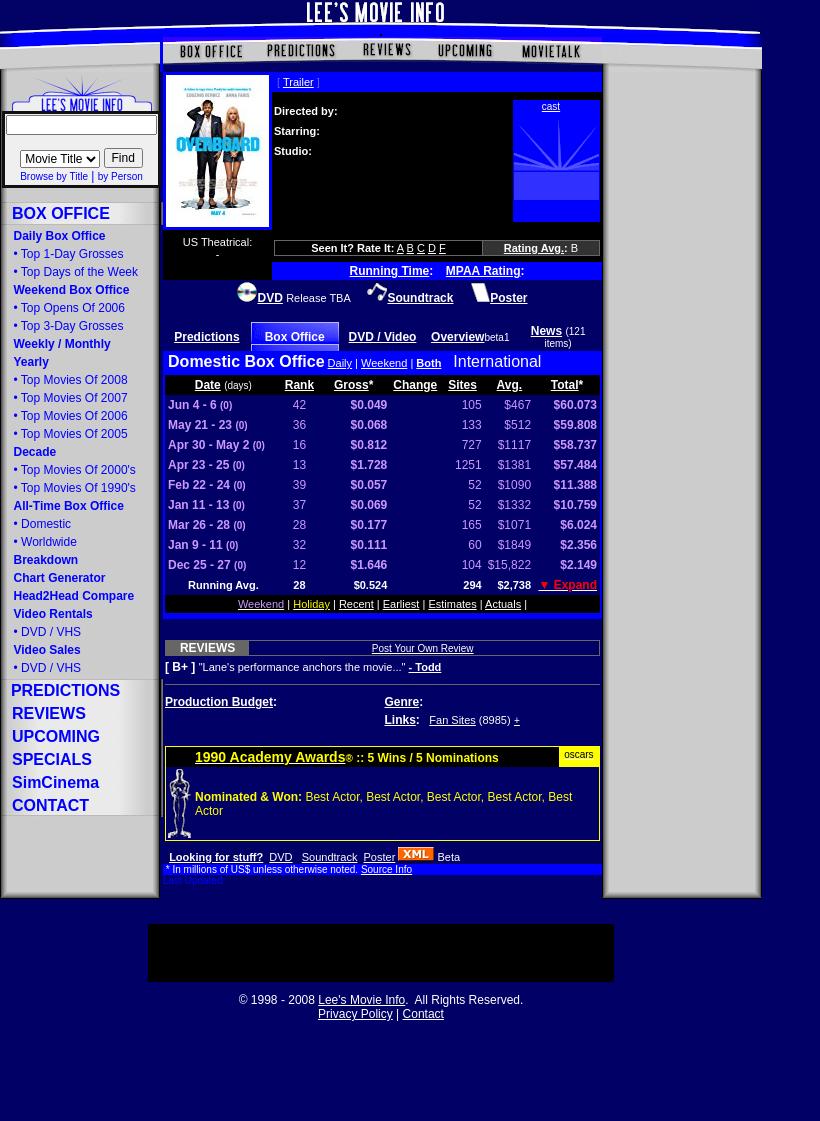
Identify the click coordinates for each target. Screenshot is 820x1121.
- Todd (425, 667)
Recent (356, 604)
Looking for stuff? (216, 857)
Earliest (401, 604)
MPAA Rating (483, 271)
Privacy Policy (355, 1014)
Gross (351, 385)
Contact (423, 1014)
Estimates (452, 604)
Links (400, 720)
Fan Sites (452, 720)
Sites (462, 385)
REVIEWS (207, 648)
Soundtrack (330, 857)
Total (565, 385)
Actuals (503, 604)
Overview (457, 337)
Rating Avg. (534, 248)
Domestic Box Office (246, 361)
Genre (402, 702)
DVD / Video (383, 337)
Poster (380, 857)
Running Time (390, 271)
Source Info (386, 869)
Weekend (384, 363)
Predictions (206, 337)
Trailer (298, 82)
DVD (280, 857)
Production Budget (219, 702)
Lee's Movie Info (361, 1000)
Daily (340, 363)
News (546, 331)
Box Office (295, 337)
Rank (299, 385)
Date (208, 385)
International (497, 361)
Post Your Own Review (423, 648)
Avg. (510, 385)
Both (428, 363)
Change (415, 385)
